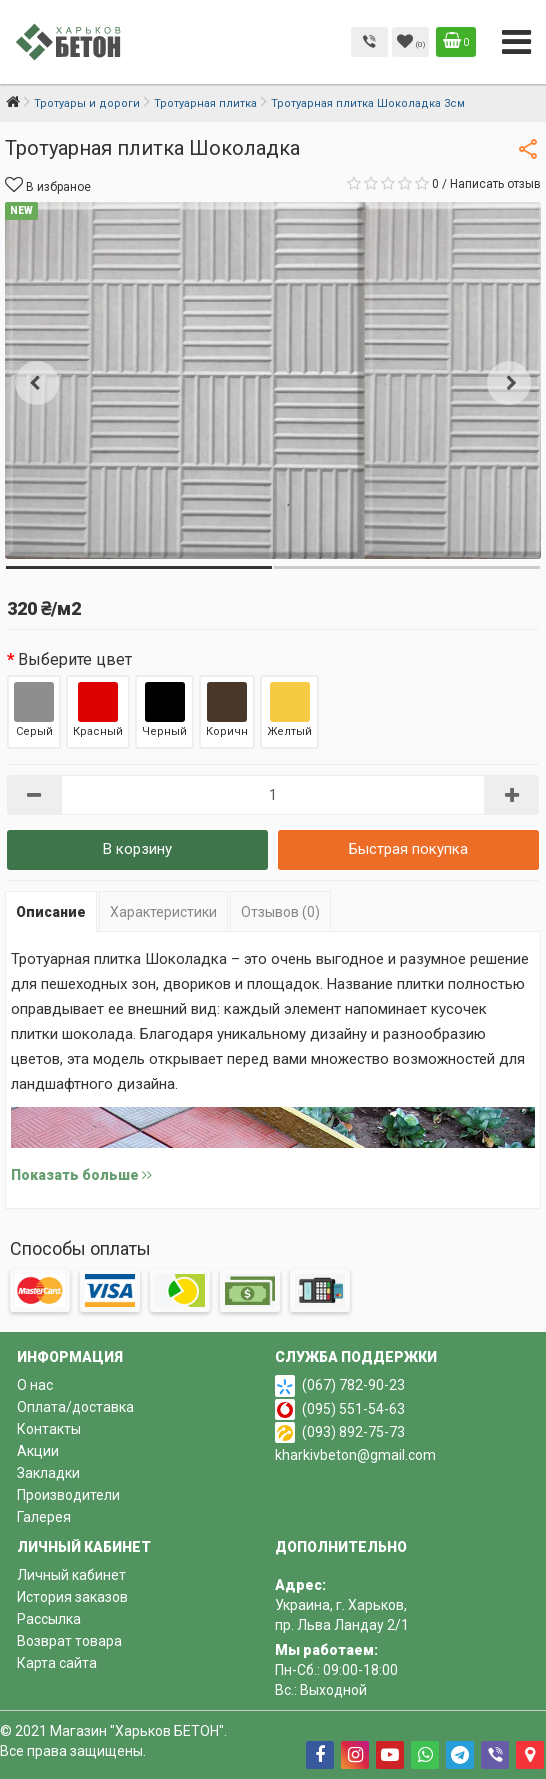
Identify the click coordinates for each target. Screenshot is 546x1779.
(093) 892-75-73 (353, 1432)
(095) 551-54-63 (353, 1409)
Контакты (49, 1429)
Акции (38, 1451)
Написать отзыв (495, 184)
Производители (68, 1495)
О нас (35, 1385)
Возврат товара (69, 1641)
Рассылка (49, 1619)
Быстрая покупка (408, 849)
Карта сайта (57, 1663)
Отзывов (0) (280, 912)
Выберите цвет (75, 659)
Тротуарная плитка (205, 103)
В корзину (137, 849)
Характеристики (163, 912)
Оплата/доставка (75, 1407)
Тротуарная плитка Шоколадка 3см (368, 103)
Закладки (48, 1473)
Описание (51, 912)
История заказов (72, 1597)
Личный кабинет (71, 1575)
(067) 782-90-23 (353, 1385)
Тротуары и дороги (87, 103)
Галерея (44, 1517)
